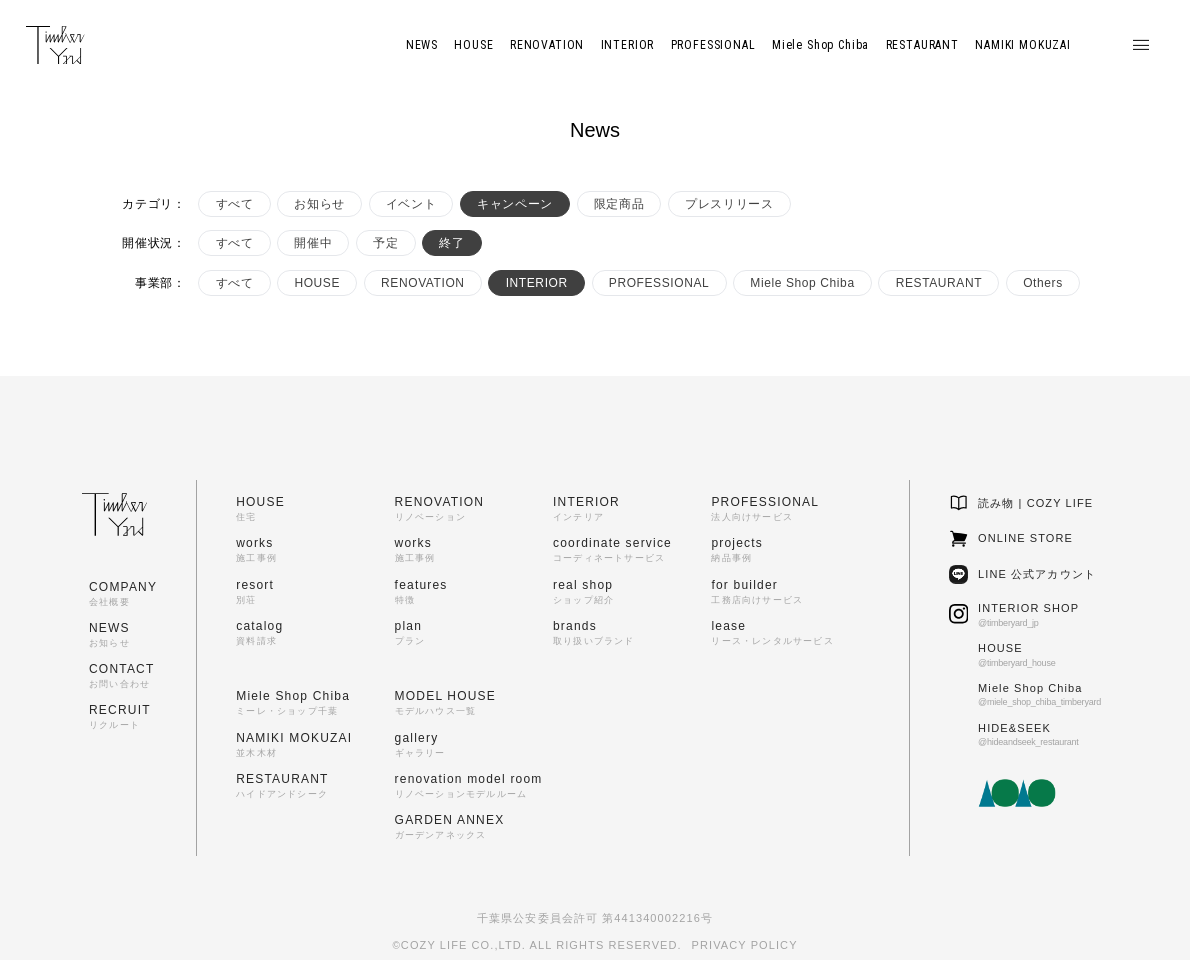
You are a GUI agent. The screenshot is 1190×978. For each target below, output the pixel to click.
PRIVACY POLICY (745, 945)
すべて (235, 204)
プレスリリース (729, 204)
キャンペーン (515, 204)
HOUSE (317, 283)
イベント (411, 204)
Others (1043, 283)
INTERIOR (537, 283)
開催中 (313, 243)
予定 (385, 243)
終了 (451, 243)
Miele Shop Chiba (802, 283)
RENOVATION (423, 283)
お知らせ (319, 204)
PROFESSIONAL (659, 283)
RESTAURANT (939, 283)
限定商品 (619, 204)
